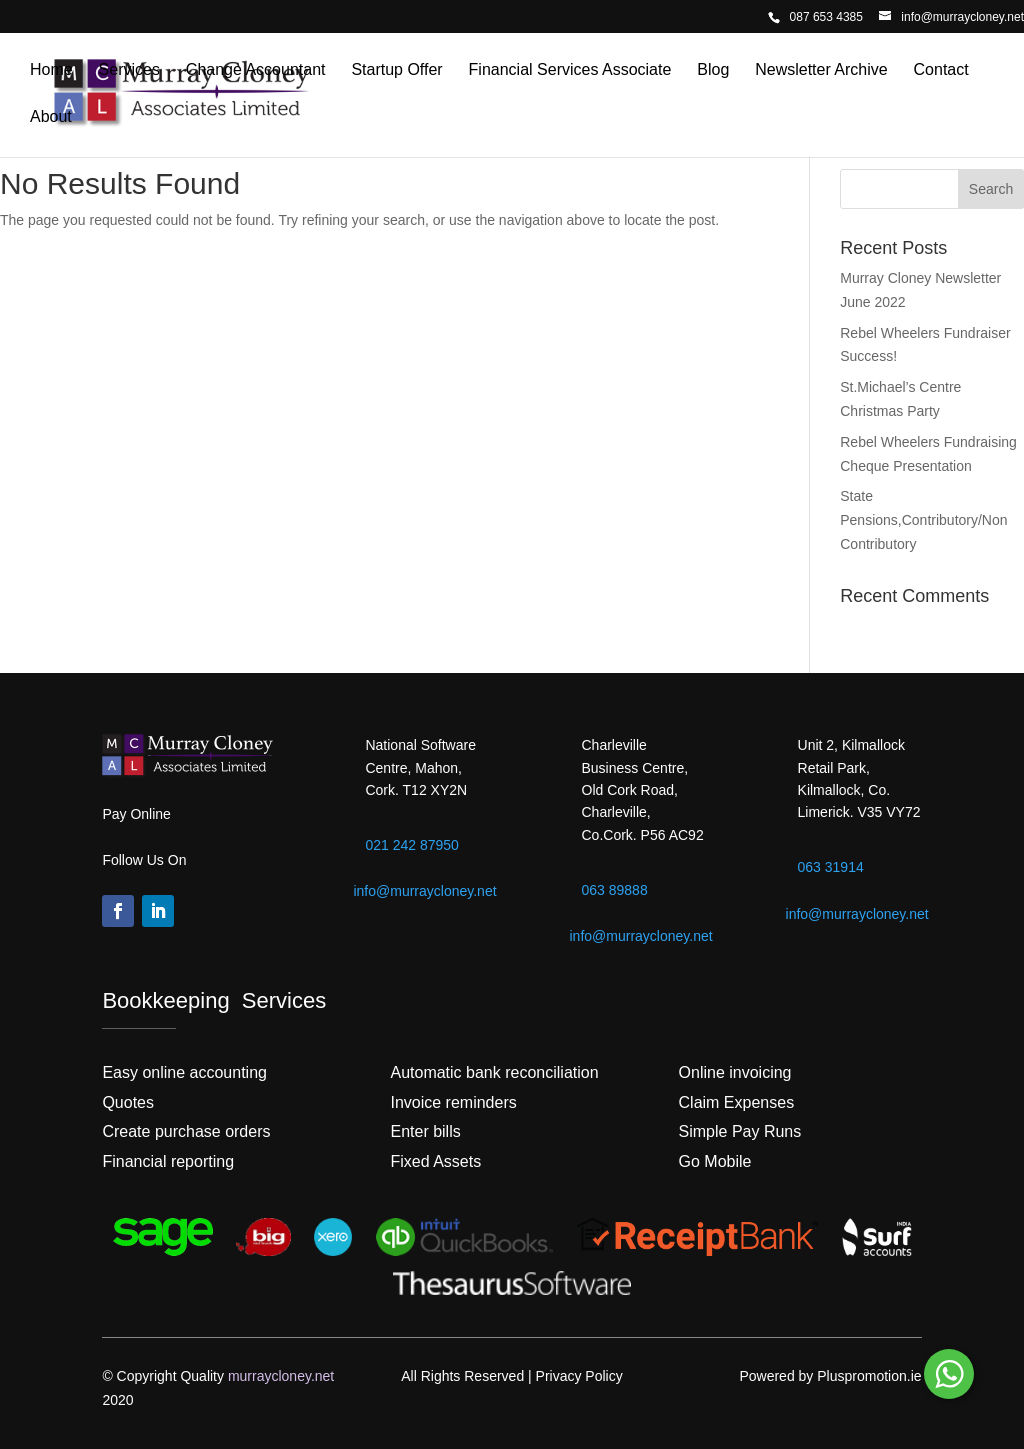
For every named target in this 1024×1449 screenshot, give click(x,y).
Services (129, 70)
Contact (941, 70)
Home (51, 70)
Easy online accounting (184, 1072)
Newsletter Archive (821, 70)
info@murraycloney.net (424, 891)
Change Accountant (256, 70)
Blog (713, 70)
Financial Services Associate (570, 70)
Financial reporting (168, 1161)
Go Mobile (715, 1161)
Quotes (128, 1102)
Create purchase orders (186, 1131)
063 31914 (831, 867)
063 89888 (615, 890)
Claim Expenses (737, 1102)
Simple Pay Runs (740, 1131)
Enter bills (425, 1131)
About (51, 117)
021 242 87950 (411, 845)
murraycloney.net (281, 1376)
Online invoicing (735, 1072)
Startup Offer (396, 70)
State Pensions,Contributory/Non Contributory (923, 520)
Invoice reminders (453, 1102)
